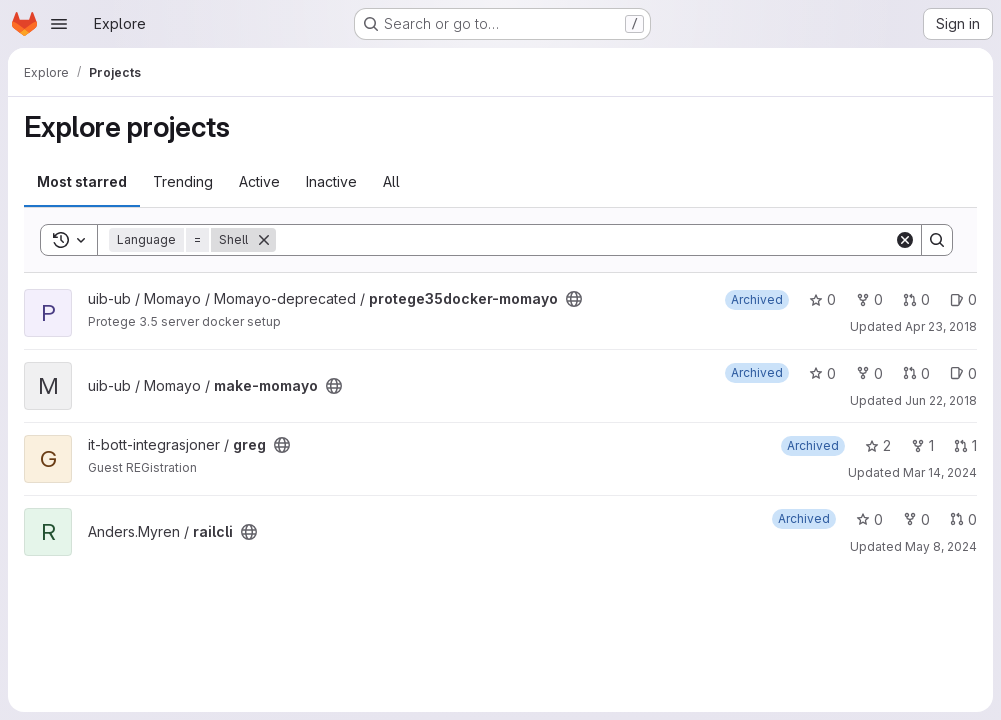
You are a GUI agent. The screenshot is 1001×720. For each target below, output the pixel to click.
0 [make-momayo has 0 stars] (822, 373)
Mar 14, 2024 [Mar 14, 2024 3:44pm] (940, 472)
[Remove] (264, 240)
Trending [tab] (183, 181)
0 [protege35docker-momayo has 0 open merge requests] (916, 299)
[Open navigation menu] (59, 24)
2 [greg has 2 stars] (878, 445)
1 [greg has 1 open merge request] (965, 445)
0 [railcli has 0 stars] (869, 519)
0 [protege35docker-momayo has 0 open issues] (963, 299)
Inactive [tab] (331, 181)
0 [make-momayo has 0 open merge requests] (916, 373)
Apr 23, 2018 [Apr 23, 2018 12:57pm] (941, 326)
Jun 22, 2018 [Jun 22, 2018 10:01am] (941, 400)
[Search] (585, 240)
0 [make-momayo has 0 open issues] (963, 373)
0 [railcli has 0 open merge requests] (963, 519)
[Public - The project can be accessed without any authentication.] (574, 299)
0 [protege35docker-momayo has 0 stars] (822, 299)
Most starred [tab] (82, 181)
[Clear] (905, 240)
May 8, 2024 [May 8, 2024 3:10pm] (941, 546)
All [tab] (391, 181)
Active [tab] (259, 181)
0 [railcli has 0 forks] (916, 519)
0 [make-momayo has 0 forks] (869, 373)
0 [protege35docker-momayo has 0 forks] (869, 299)
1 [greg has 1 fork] (922, 445)
